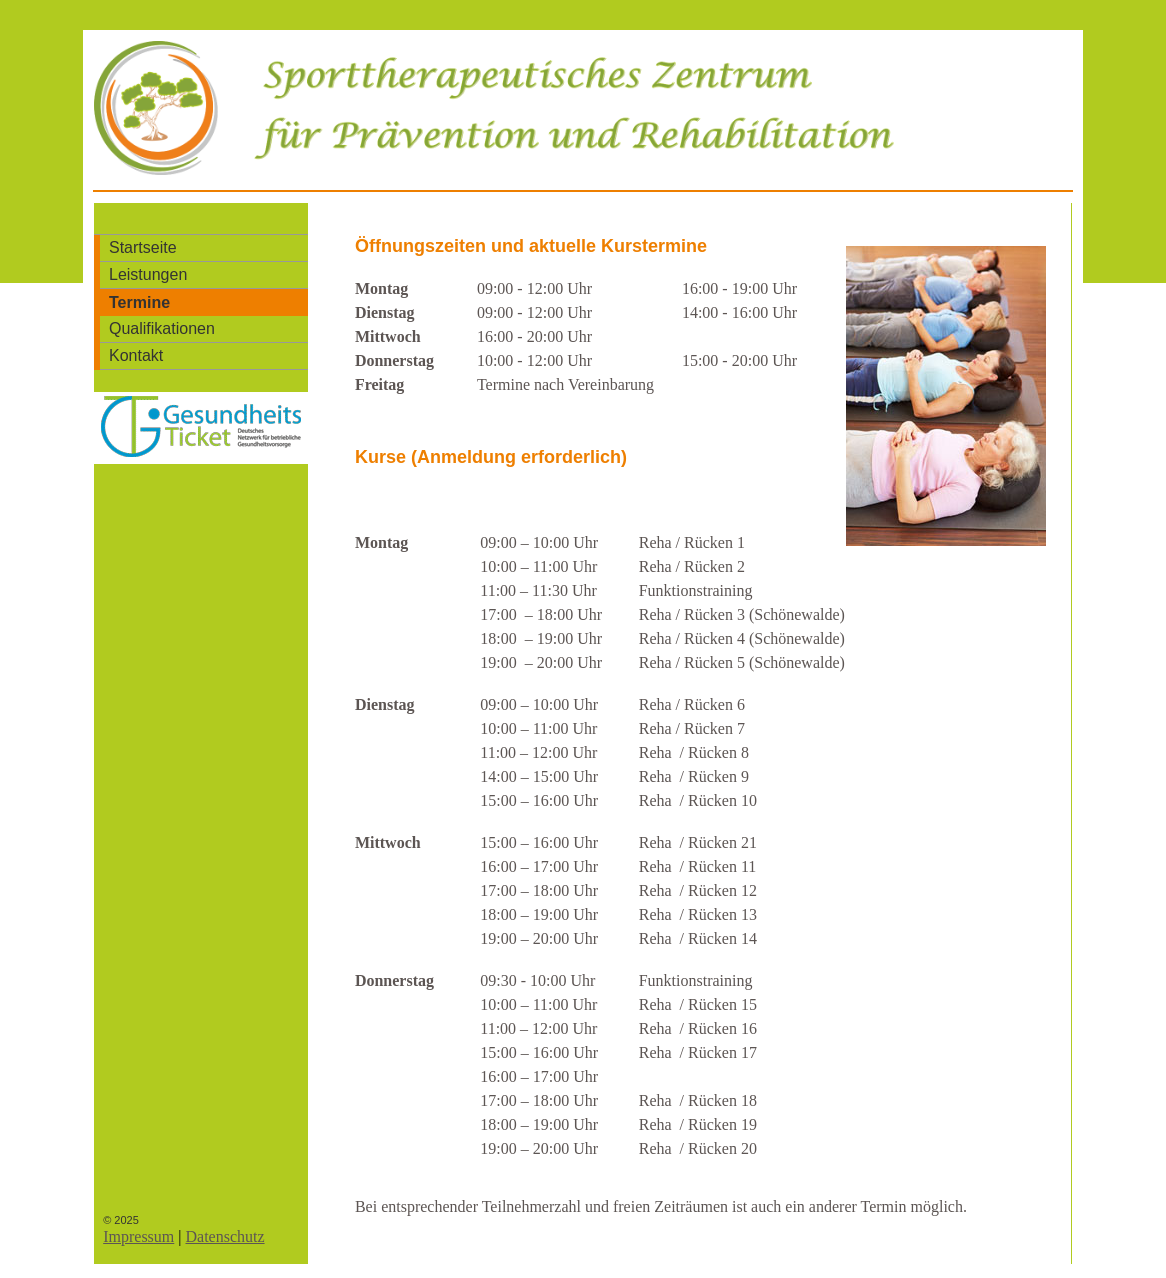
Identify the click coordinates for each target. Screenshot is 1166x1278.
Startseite (143, 247)
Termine (139, 302)
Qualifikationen (162, 328)
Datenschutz (224, 1236)
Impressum (138, 1236)
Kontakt (136, 355)
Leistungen (148, 274)
